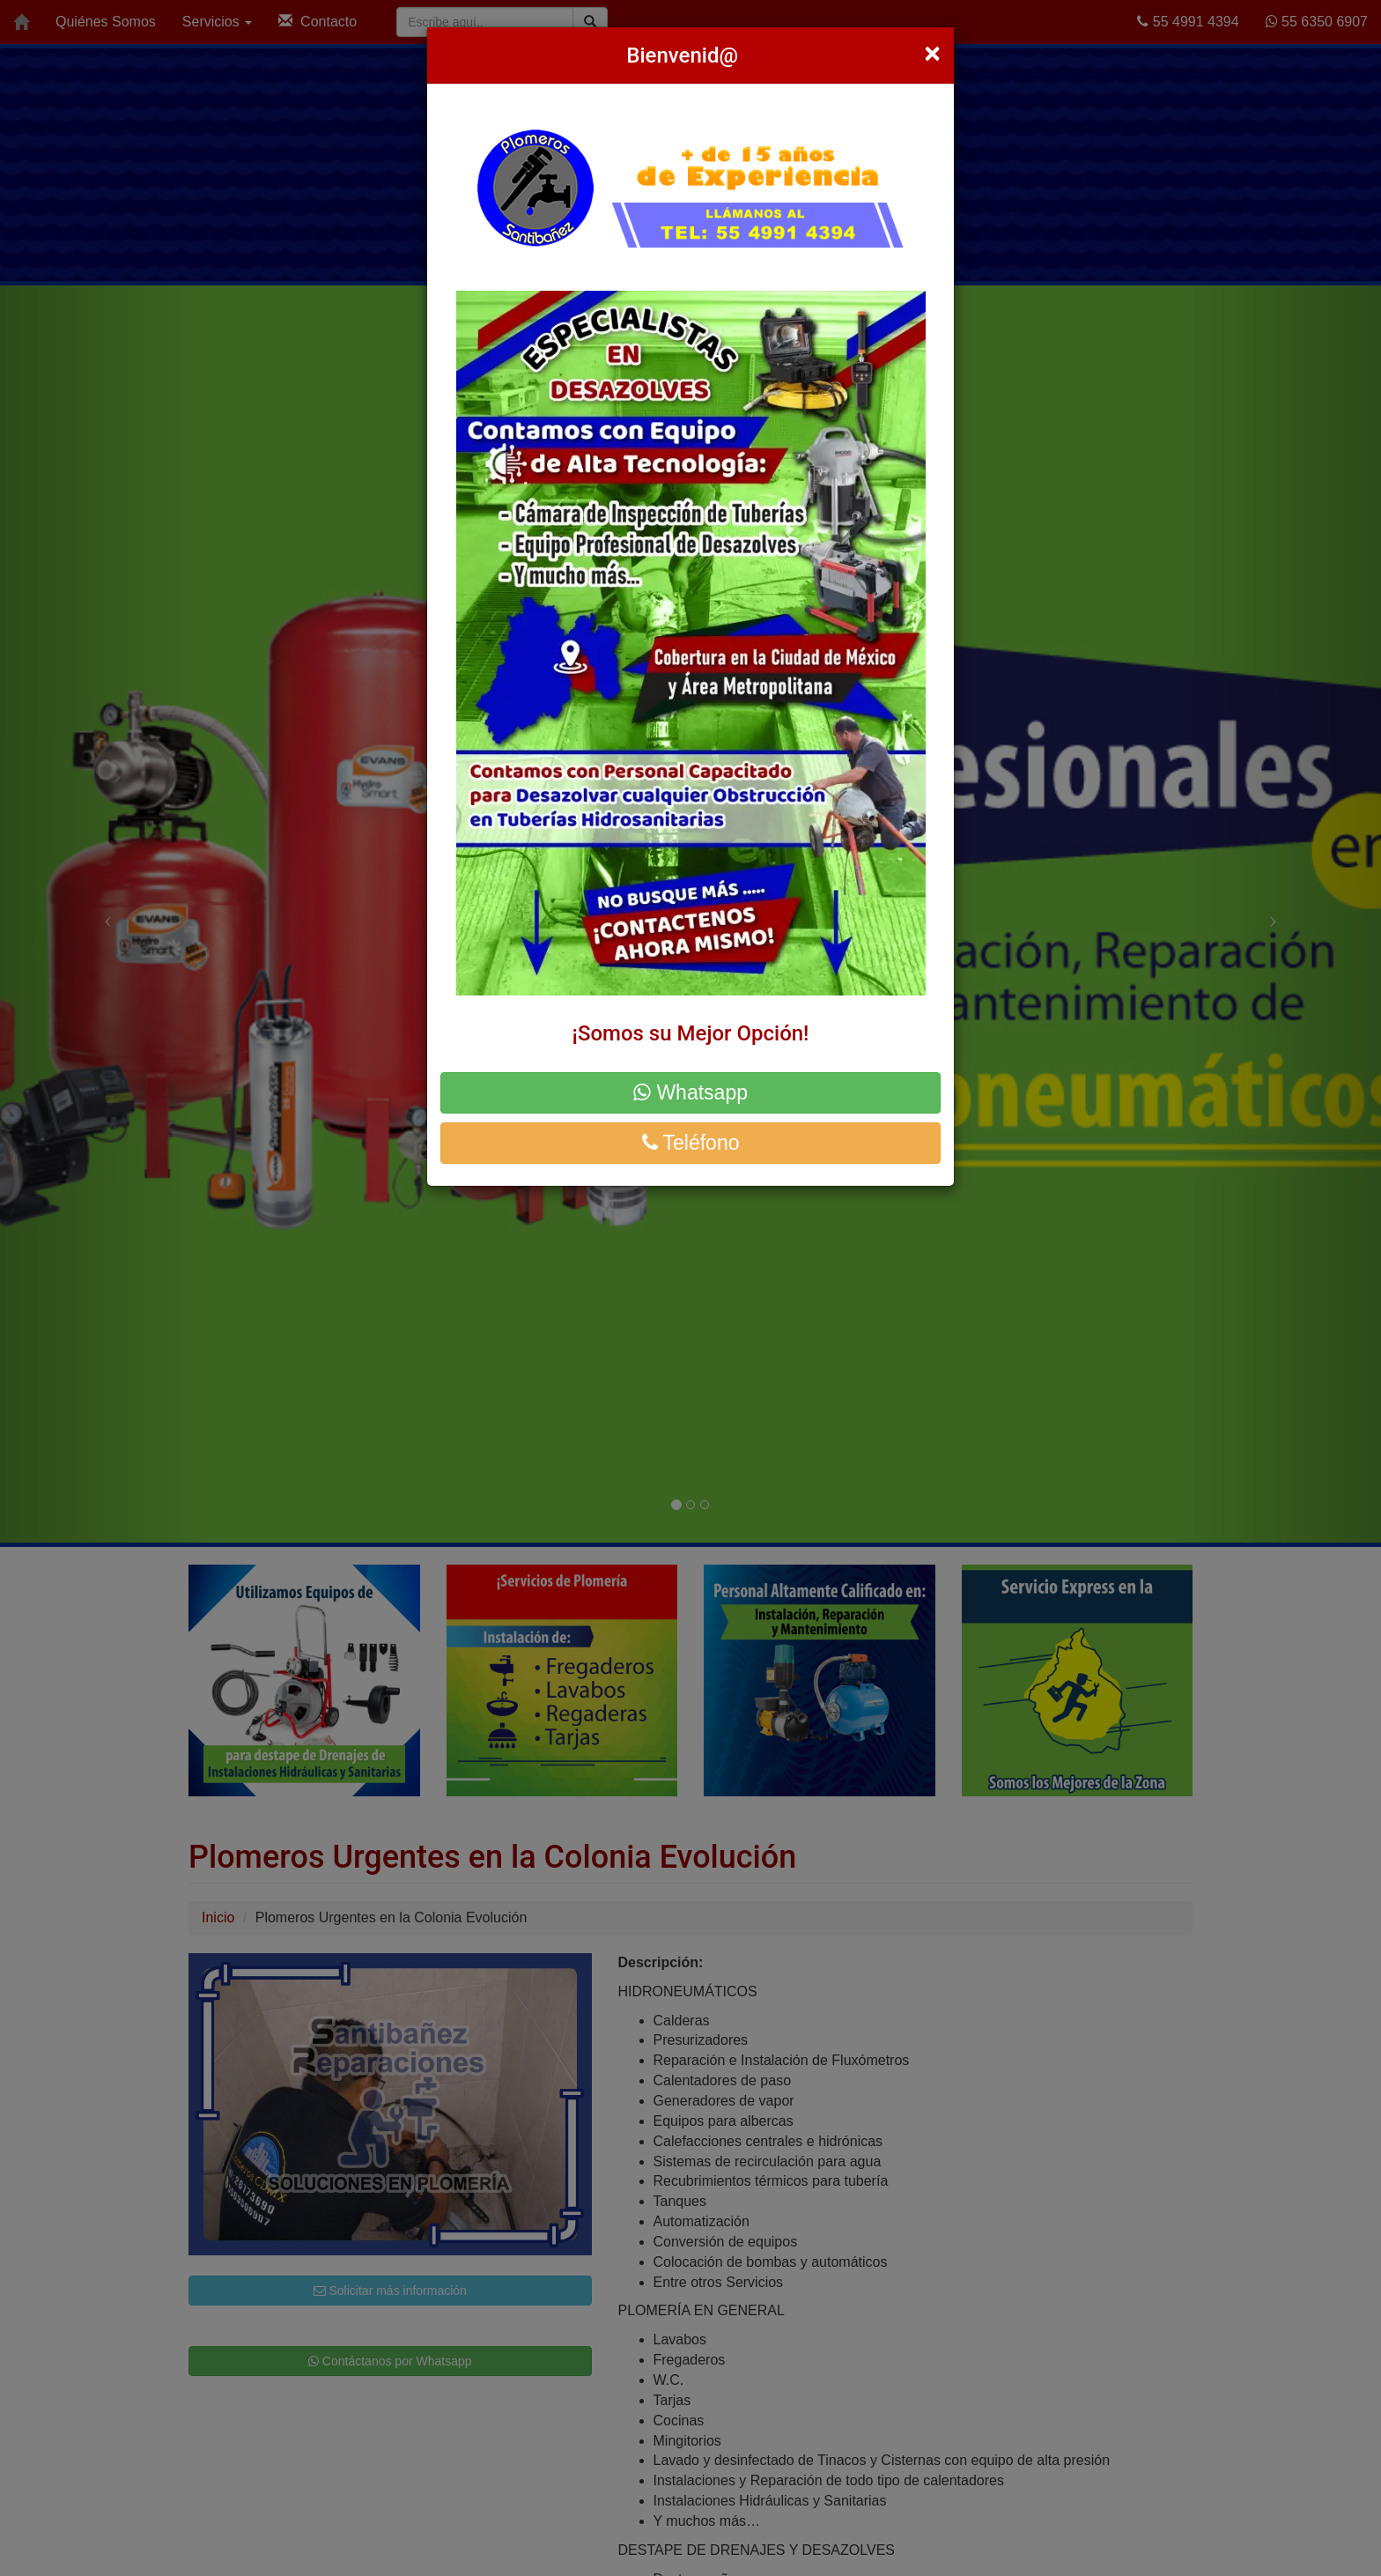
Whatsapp (690, 1092)
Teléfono (691, 1142)
